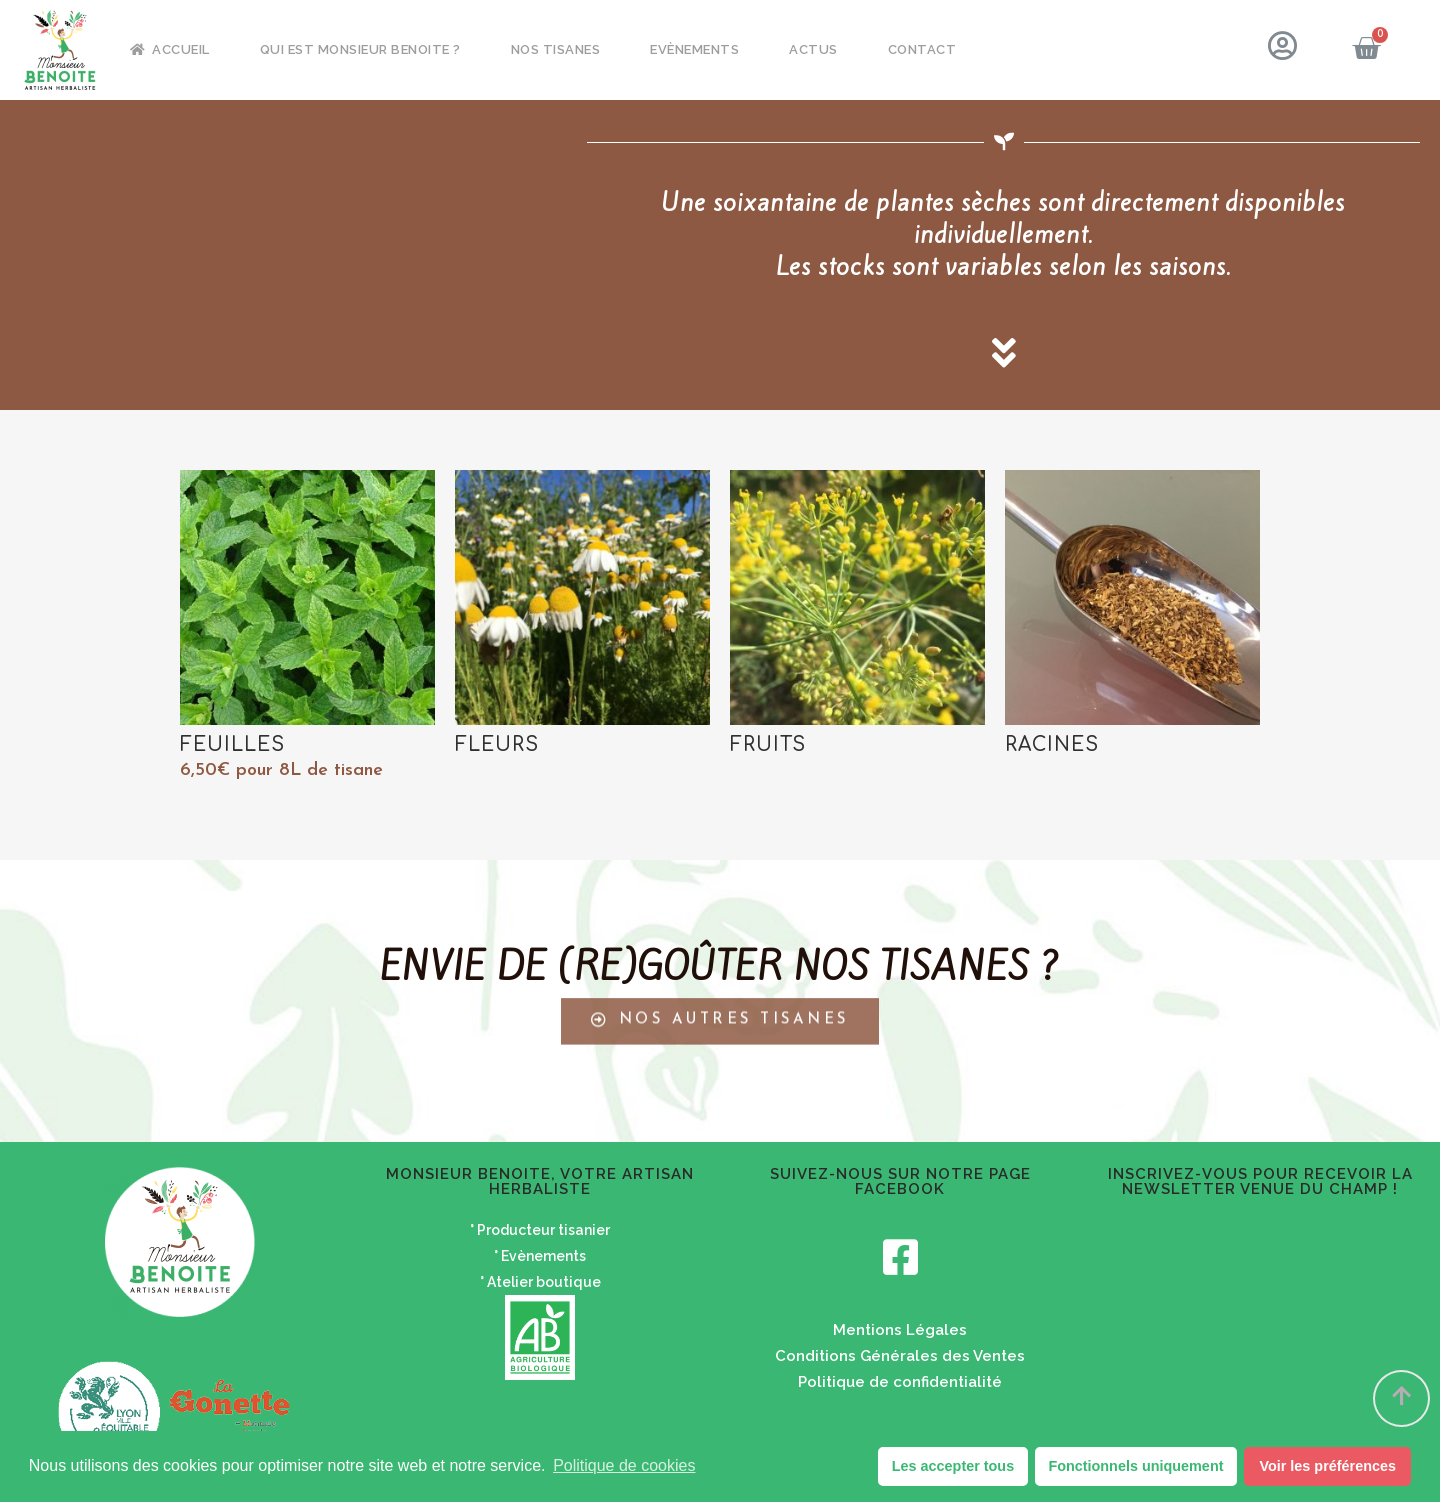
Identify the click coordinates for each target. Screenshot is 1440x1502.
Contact (922, 49)
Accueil (170, 49)
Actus (813, 49)
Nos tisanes (556, 49)
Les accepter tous (953, 1466)
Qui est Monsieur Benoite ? (360, 49)
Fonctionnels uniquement (1135, 1466)
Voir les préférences (1327, 1466)
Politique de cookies (624, 1465)
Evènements (694, 49)
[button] (720, 998)
